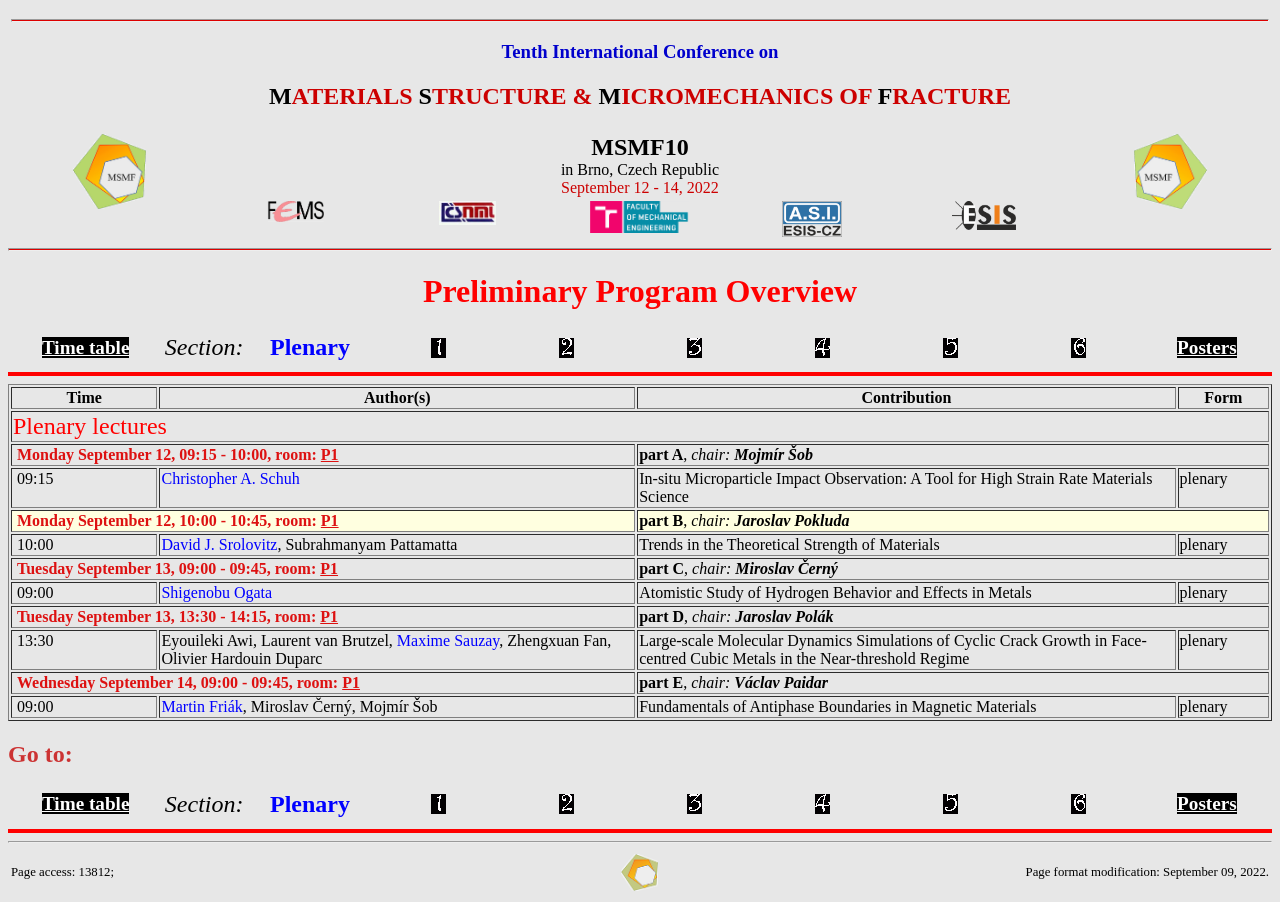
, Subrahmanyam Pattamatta (309, 544)
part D (661, 616)
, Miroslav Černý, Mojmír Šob (299, 706)
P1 (330, 454)
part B (661, 520)
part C (661, 568)
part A (661, 454)
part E (661, 682)
